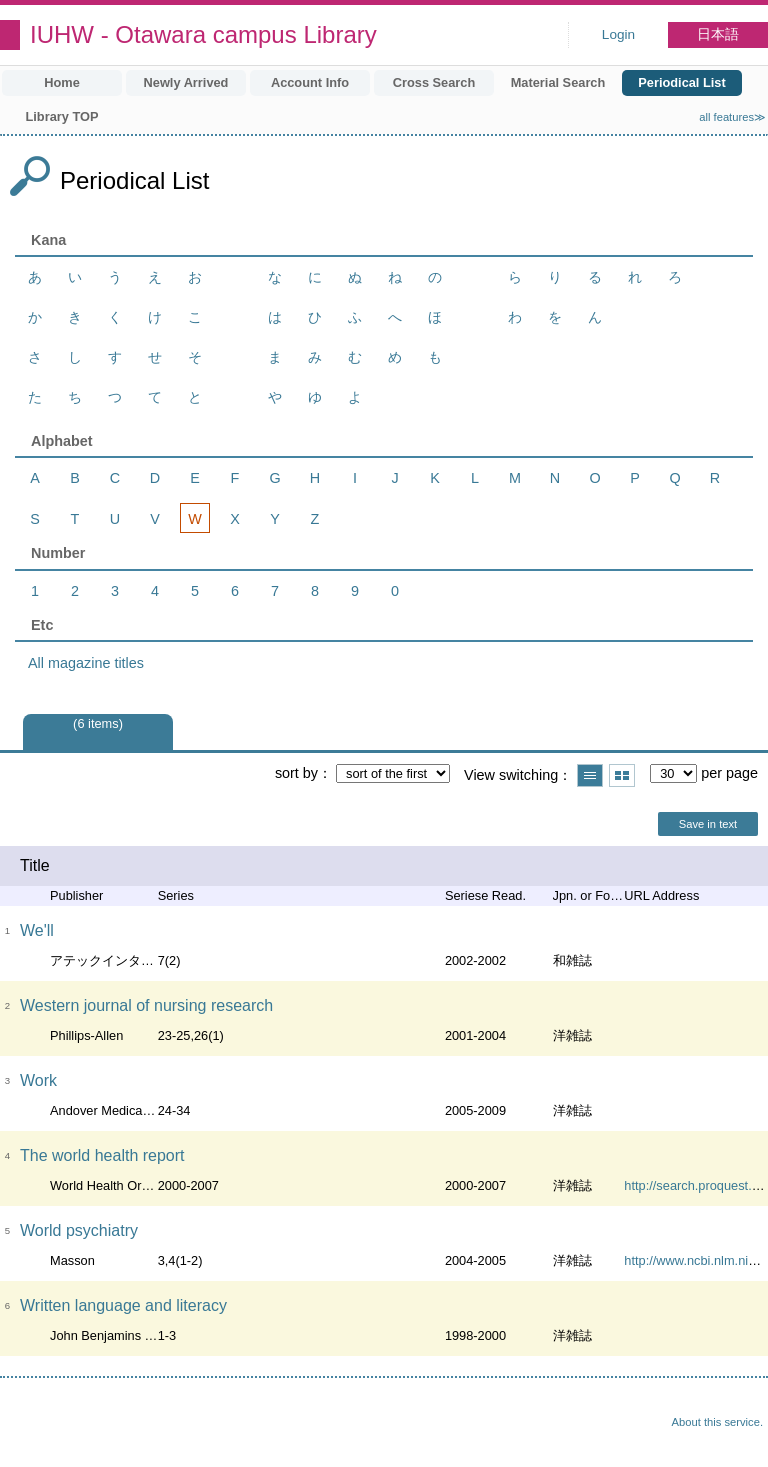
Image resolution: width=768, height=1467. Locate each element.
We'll (37, 930)
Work (38, 1080)
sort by (296, 773)
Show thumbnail (622, 775)
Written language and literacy (123, 1305)
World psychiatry (79, 1230)
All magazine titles (86, 663)
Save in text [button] (708, 824)
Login (618, 34)
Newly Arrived (186, 82)
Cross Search (434, 82)
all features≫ (732, 117)
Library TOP (61, 116)
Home (62, 82)
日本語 (718, 34)
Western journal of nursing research (146, 1005)
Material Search (558, 82)
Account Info (310, 82)
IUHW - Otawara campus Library (203, 34)
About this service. (717, 1422)
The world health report (102, 1155)
